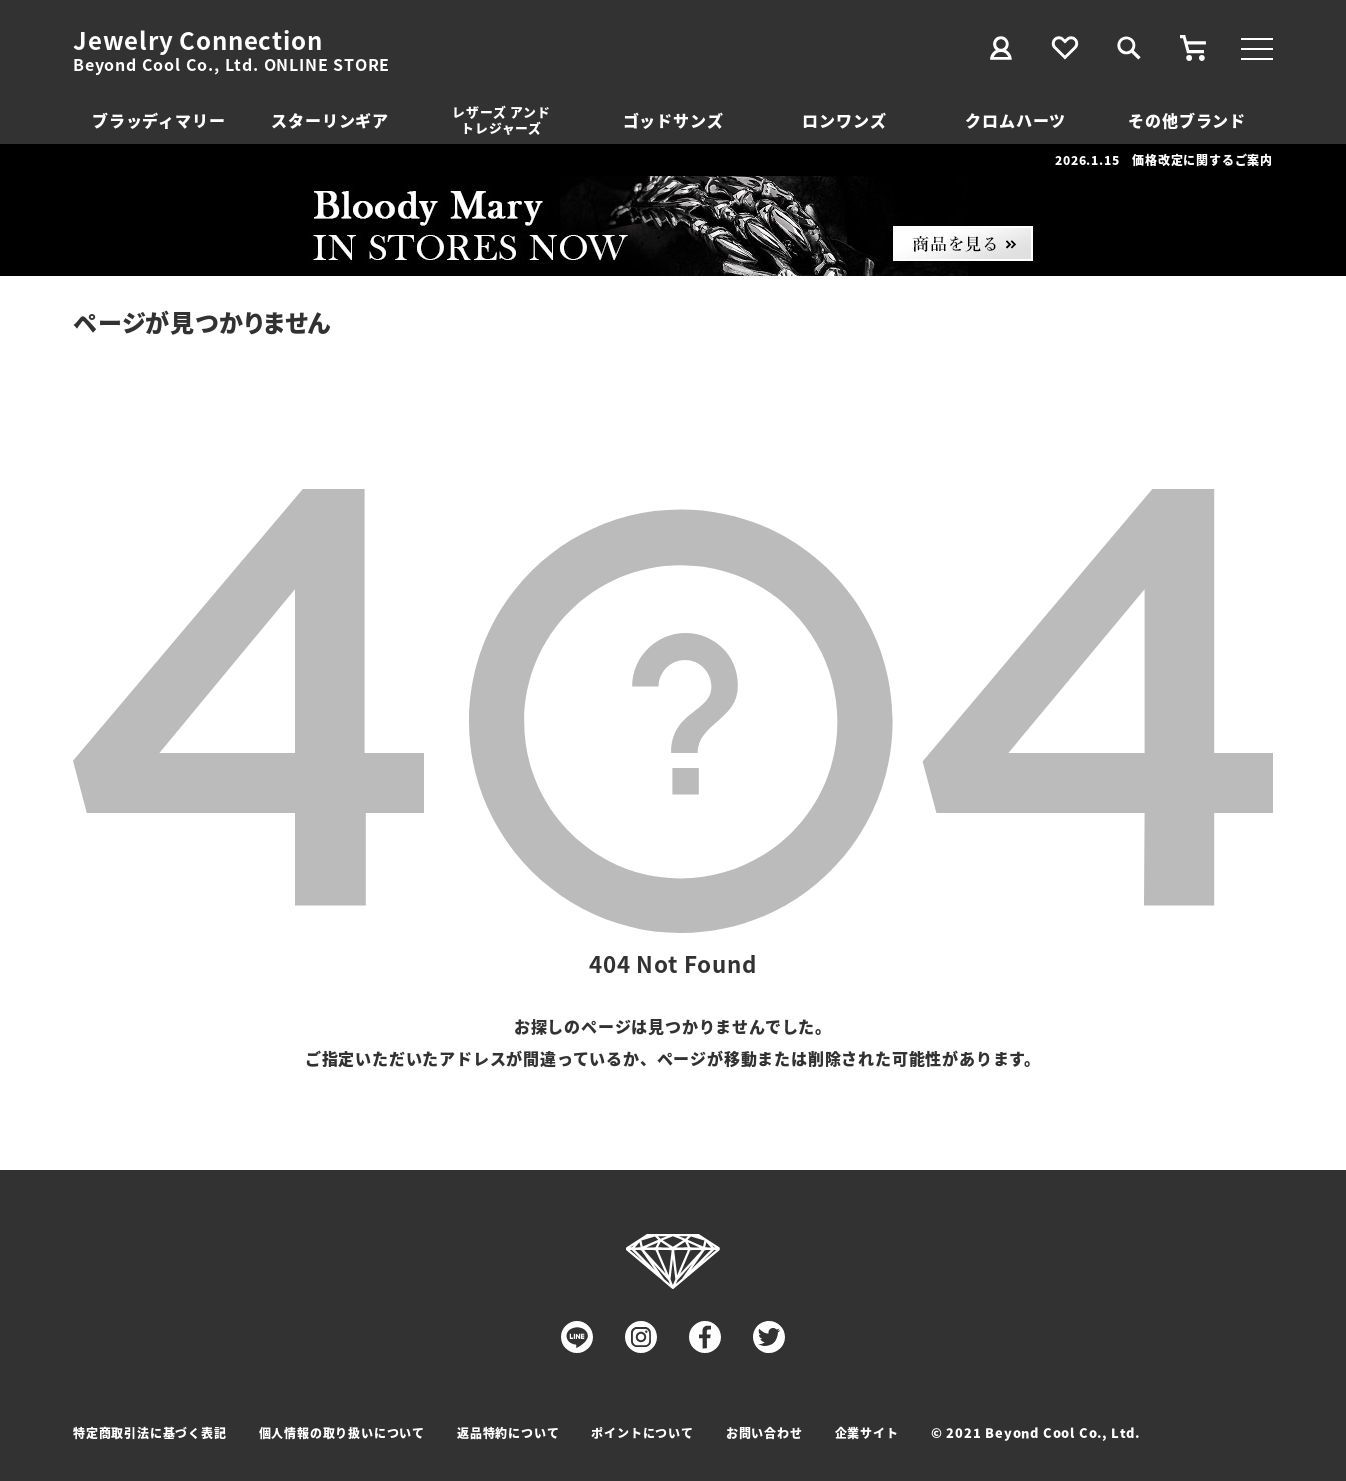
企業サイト (867, 1432)
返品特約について (508, 1432)
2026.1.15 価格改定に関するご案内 (1164, 159)
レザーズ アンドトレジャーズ (501, 119)
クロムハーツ (1015, 120)
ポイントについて (642, 1432)
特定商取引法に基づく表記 (150, 1432)
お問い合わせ (764, 1432)
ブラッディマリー (158, 120)
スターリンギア (330, 120)
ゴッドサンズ (673, 120)
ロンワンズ (844, 120)
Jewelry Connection (197, 40)
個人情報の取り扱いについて (342, 1432)
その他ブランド (1187, 120)
